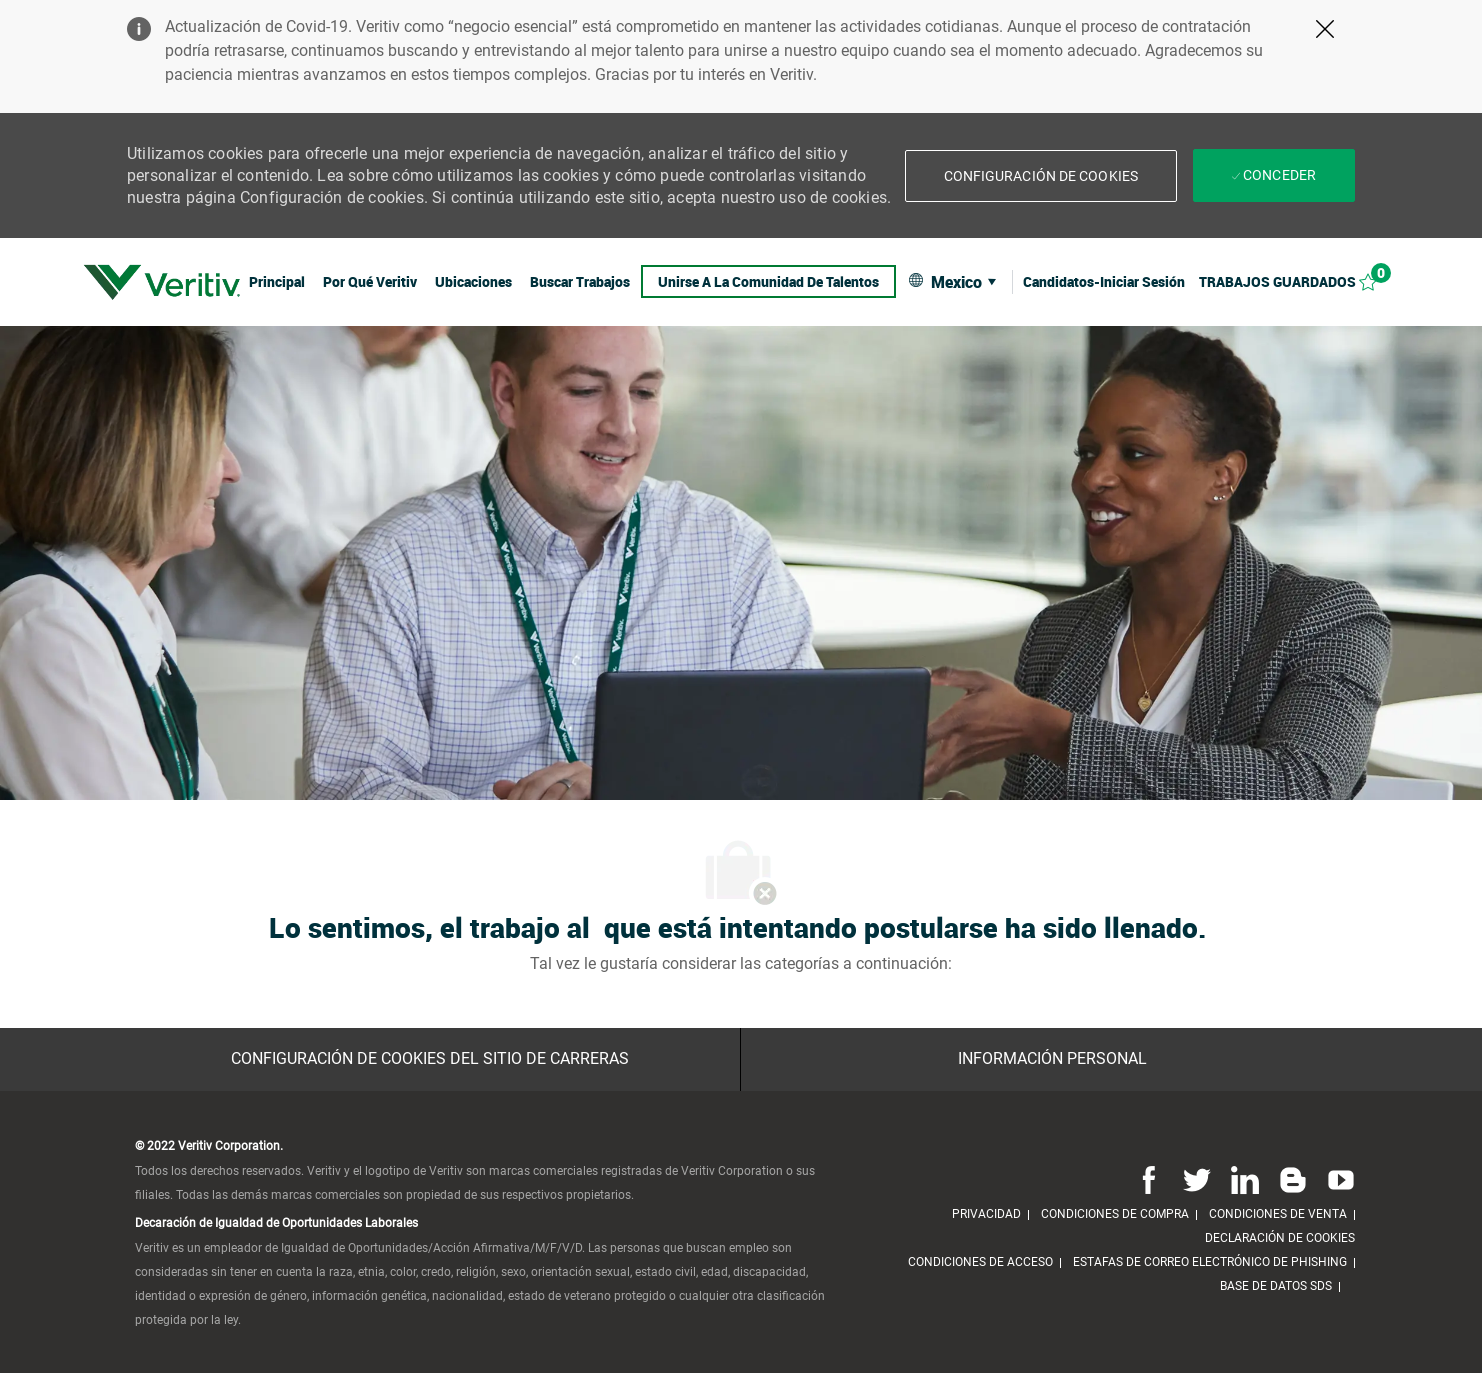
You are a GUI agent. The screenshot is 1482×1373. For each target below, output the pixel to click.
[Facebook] (1149, 1180)
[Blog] (1293, 1180)
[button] (1041, 176)
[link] (162, 282)
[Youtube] (1337, 1180)
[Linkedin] (1245, 1180)
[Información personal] (1052, 1059)
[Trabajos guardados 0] (1299, 281)
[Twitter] (1197, 1180)
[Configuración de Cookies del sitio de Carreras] (430, 1059)
